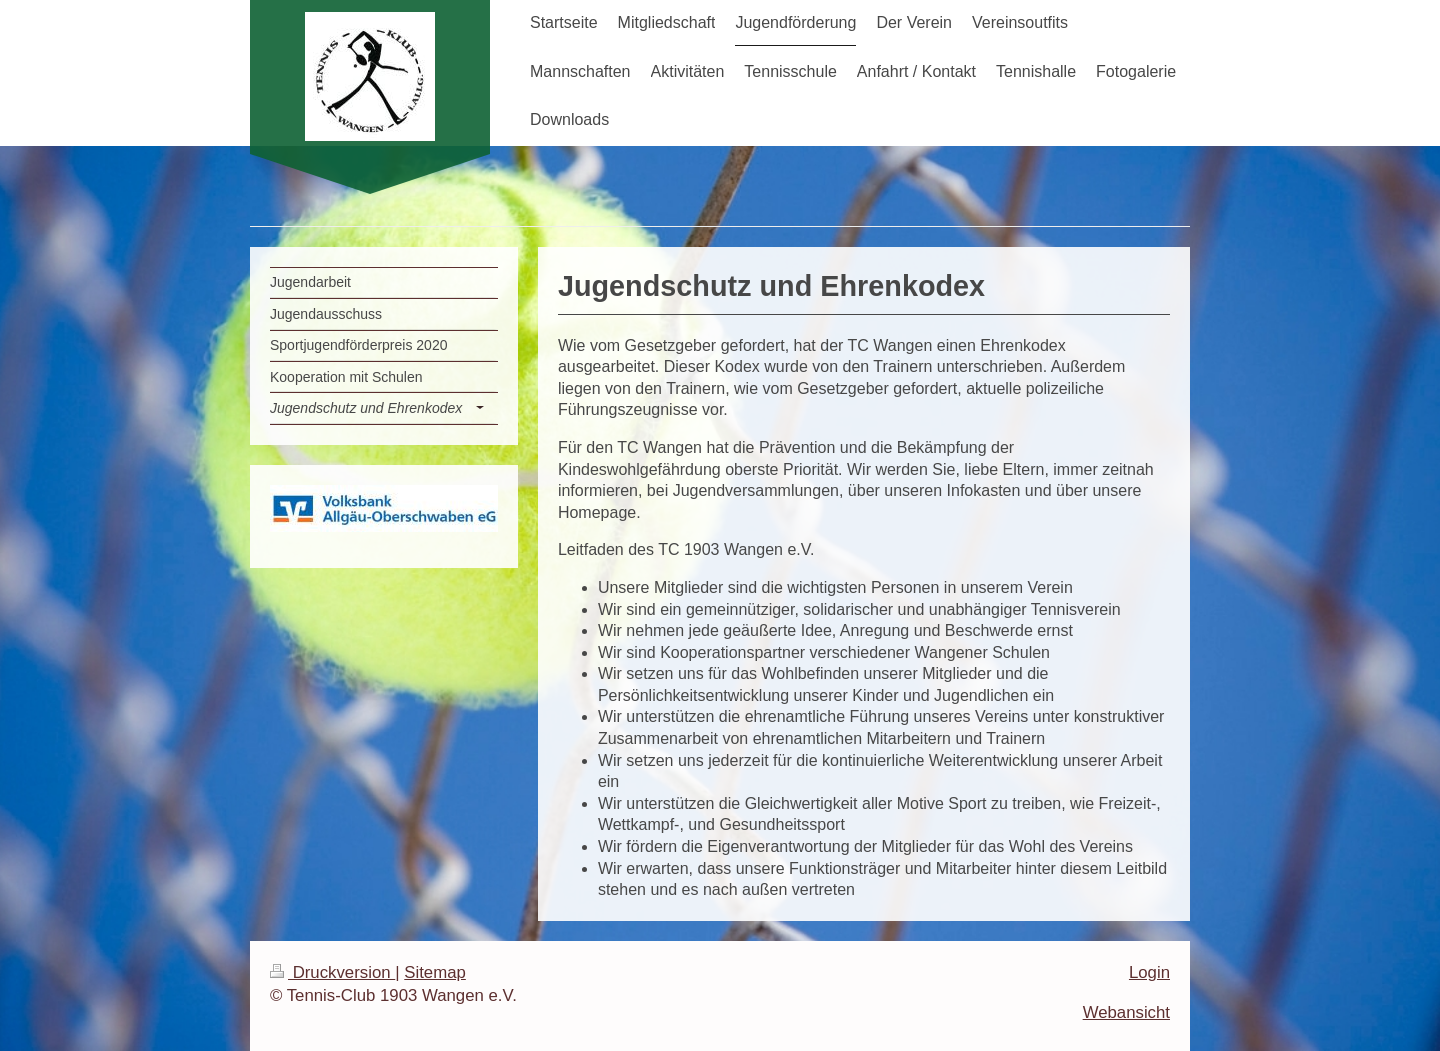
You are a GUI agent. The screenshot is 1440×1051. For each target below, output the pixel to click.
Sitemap (435, 972)
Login (1149, 972)
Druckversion (332, 972)
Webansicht (1126, 1012)
